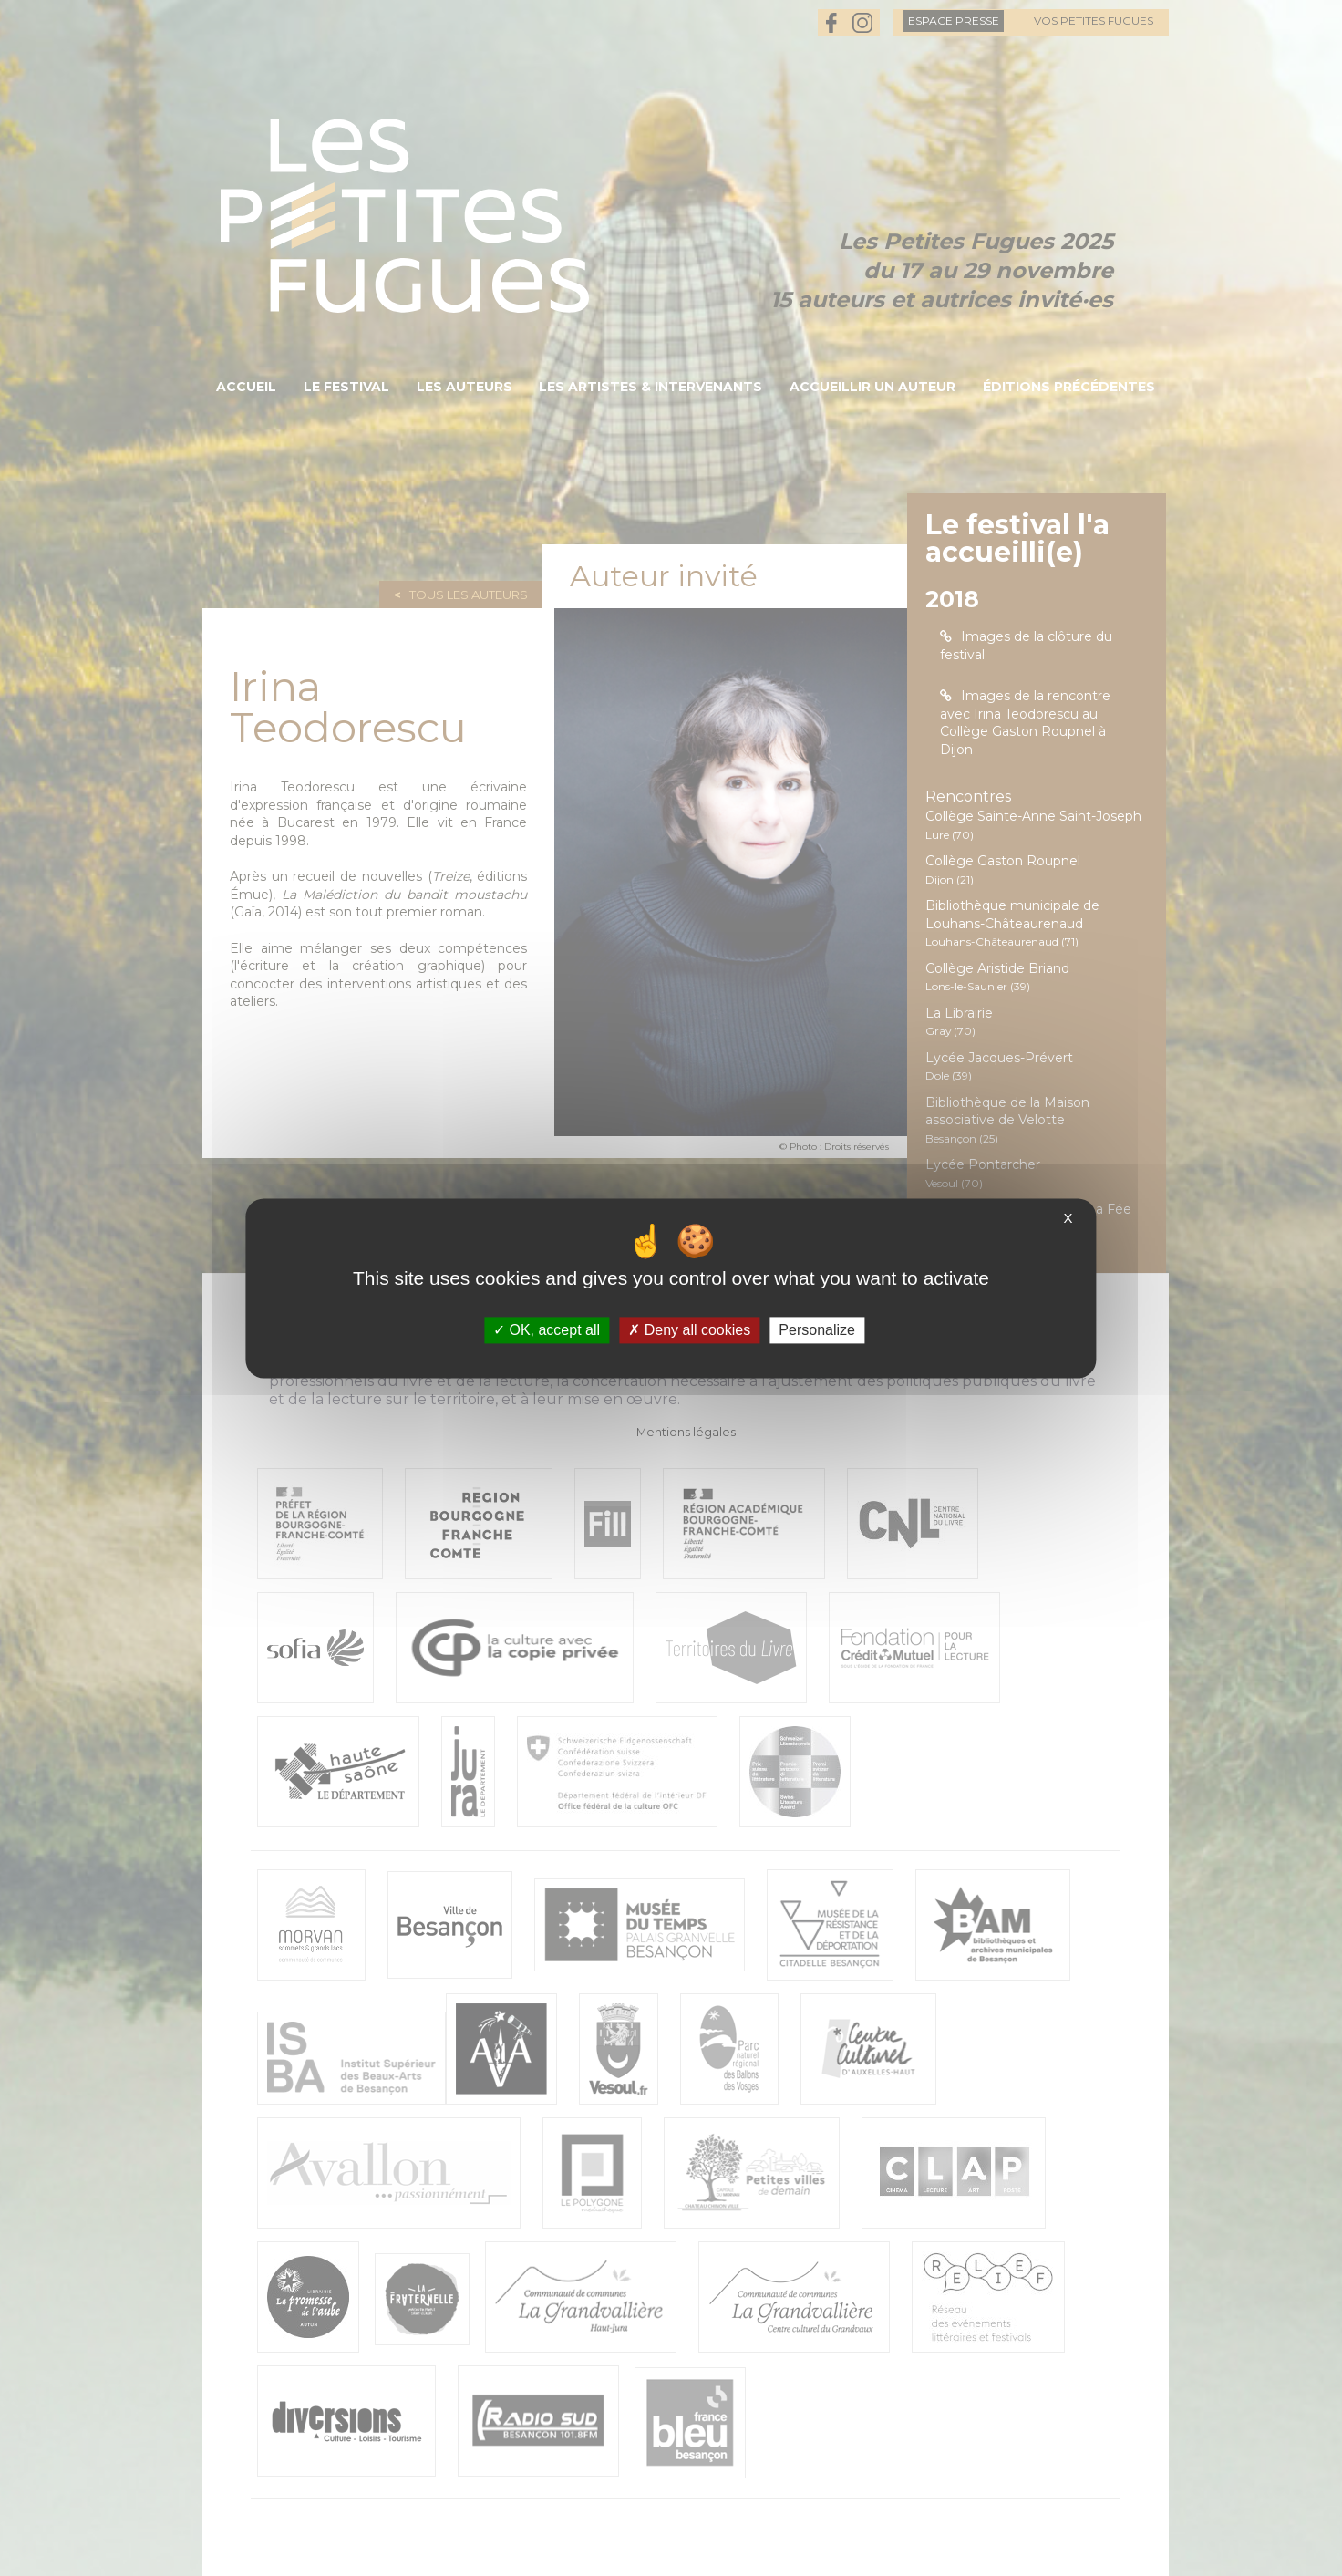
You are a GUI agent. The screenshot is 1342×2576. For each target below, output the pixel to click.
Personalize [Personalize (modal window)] (817, 1330)
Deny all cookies (689, 1330)
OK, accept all (546, 1330)
